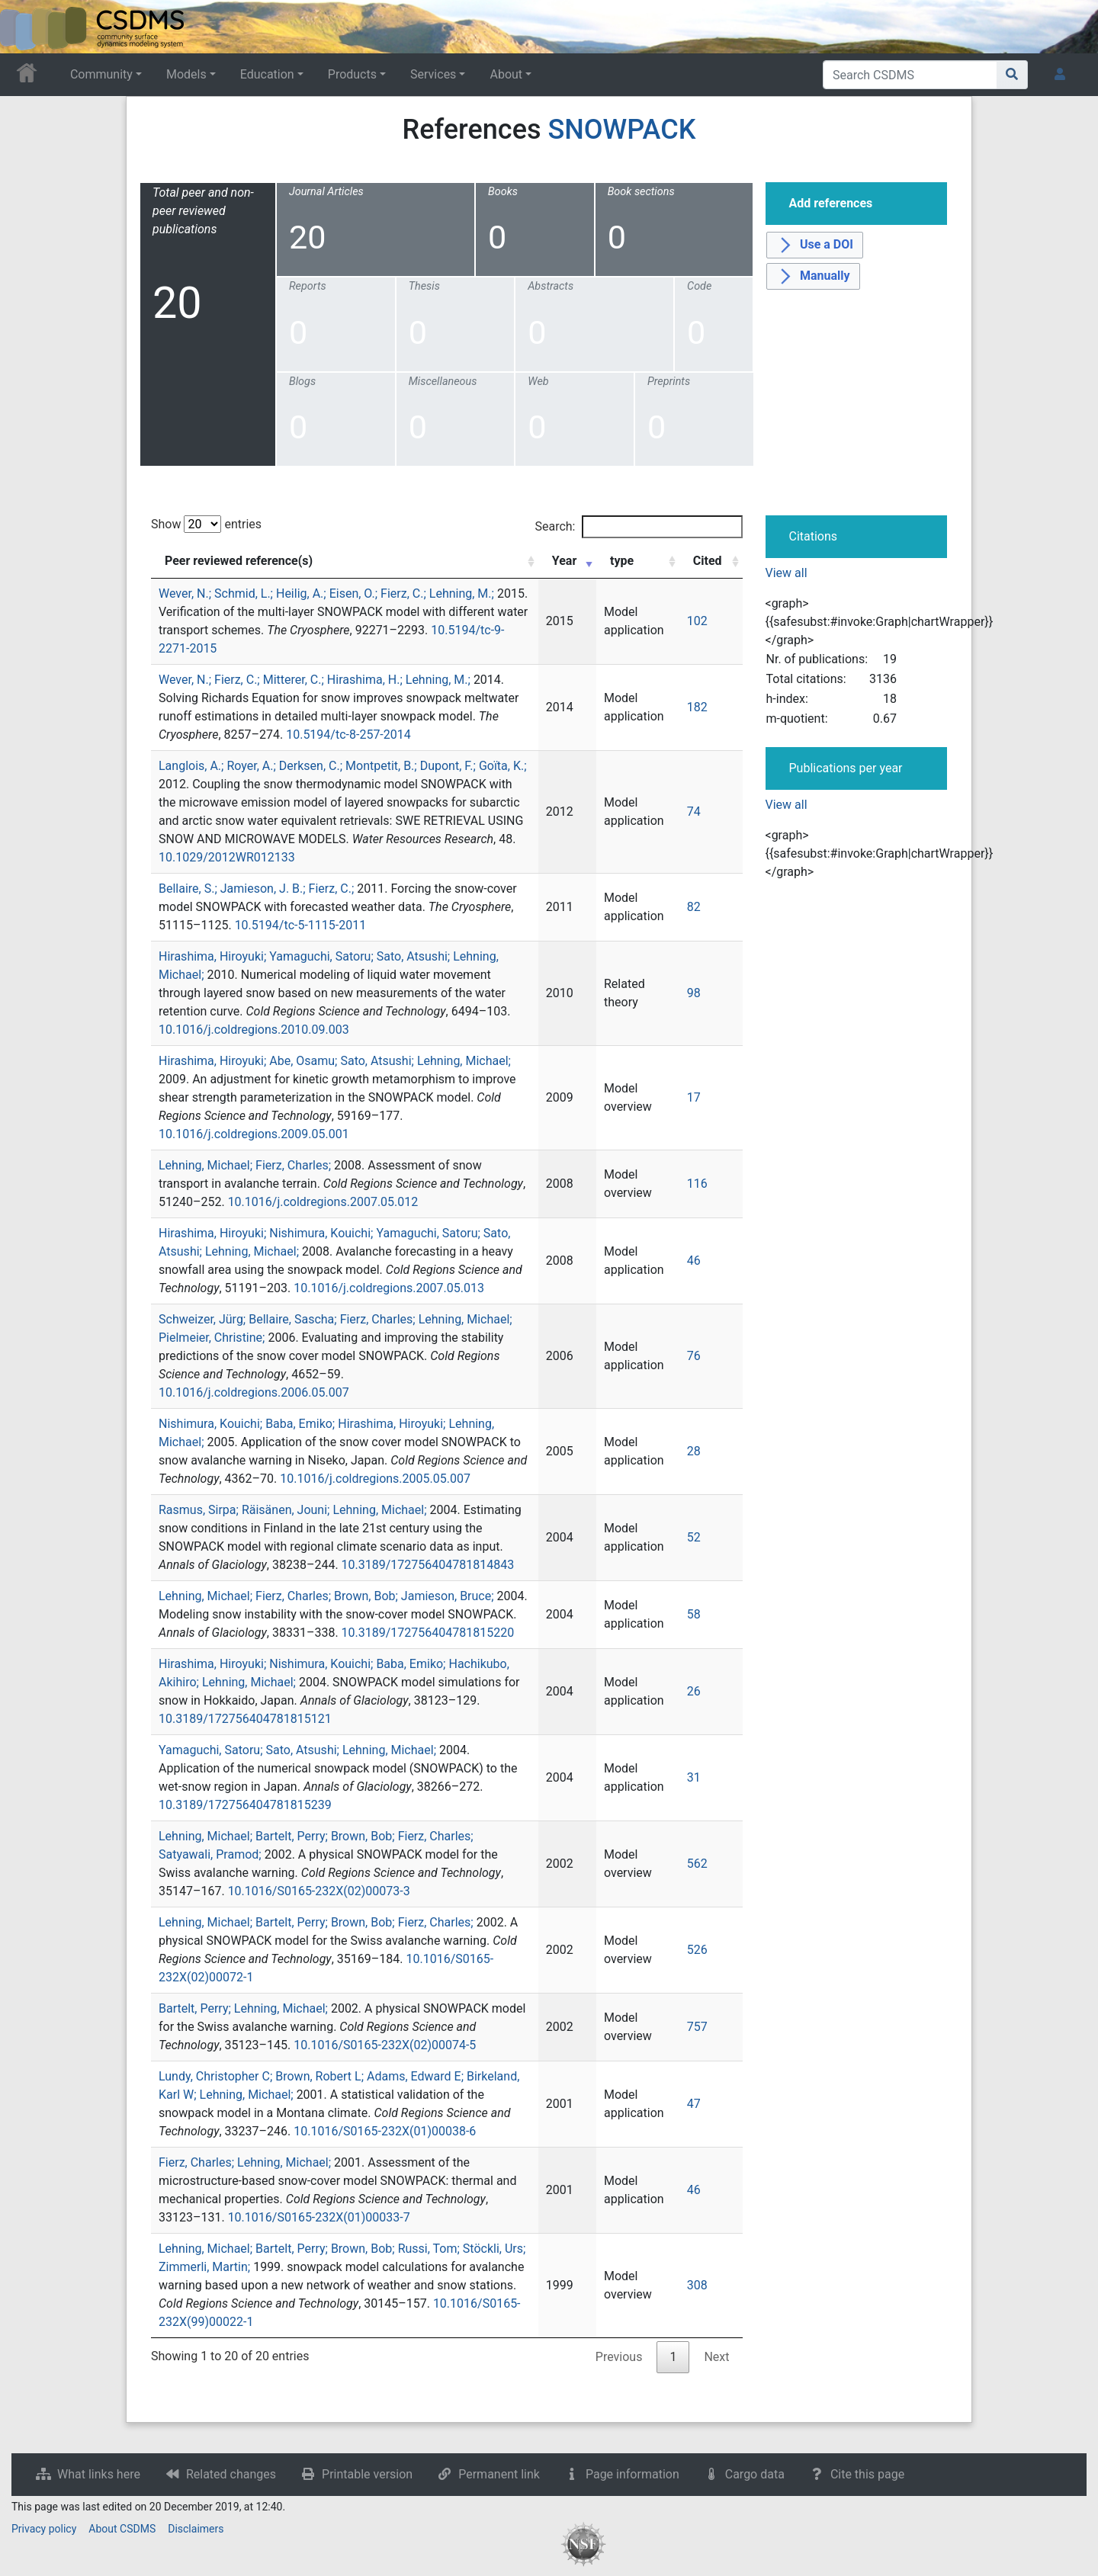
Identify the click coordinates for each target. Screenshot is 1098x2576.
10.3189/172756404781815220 (428, 1632)
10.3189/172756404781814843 (428, 1564)
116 (697, 1183)
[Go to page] (1012, 74)
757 (697, 2026)
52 (694, 1537)
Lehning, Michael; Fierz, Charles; (245, 1165)
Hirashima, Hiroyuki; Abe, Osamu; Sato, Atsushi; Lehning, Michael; (335, 1061)
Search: (638, 526)
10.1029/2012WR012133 (227, 857)
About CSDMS (122, 2529)
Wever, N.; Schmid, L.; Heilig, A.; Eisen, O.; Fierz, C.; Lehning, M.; (326, 593)
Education (267, 74)
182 (697, 707)
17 (694, 1097)
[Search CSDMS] (910, 74)
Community (101, 74)
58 (694, 1614)
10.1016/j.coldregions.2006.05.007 (254, 1392)
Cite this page (867, 2474)
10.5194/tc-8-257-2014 (348, 734)
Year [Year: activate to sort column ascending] (564, 560)
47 (694, 2103)
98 (694, 993)
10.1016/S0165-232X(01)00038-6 (385, 2131)
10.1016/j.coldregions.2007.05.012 (323, 1202)
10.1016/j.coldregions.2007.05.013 (389, 1288)
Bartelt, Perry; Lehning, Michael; (243, 2008)
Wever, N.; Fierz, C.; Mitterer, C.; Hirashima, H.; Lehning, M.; (314, 679)
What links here (98, 2474)
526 (697, 1949)
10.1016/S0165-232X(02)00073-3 (319, 1891)
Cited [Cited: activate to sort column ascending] (707, 560)
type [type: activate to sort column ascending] (622, 560)
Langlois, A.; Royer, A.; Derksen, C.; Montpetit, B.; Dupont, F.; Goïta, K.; (343, 766)
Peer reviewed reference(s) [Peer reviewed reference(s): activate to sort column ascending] (239, 560)
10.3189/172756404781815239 (245, 1805)
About (506, 74)
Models (186, 74)
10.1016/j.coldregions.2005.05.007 (375, 1478)
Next (716, 2357)
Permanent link (499, 2474)
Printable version (367, 2474)
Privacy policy (43, 2529)
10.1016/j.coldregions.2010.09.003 (254, 1029)
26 (694, 1691)
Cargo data (755, 2474)
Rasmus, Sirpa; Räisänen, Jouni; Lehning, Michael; (293, 1510)
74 (694, 811)
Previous (619, 2357)
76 (694, 1356)
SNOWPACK (621, 130)
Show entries (206, 524)
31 (694, 1777)
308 (697, 2285)
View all (786, 573)
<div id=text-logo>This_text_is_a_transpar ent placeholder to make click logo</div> (24, 26)
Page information (632, 2474)
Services (433, 74)
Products (352, 74)
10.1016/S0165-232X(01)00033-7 (319, 2217)
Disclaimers (195, 2529)
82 (694, 907)
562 (697, 1863)
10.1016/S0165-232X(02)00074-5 (385, 2045)
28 (694, 1451)
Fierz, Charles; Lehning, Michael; (245, 2162)
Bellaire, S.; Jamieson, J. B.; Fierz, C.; (256, 888)
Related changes (231, 2474)
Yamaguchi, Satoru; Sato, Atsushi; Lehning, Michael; (297, 1750)
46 (694, 1260)
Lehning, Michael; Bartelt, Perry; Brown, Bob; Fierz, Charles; (316, 1922)
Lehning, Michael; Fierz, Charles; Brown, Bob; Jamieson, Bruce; (326, 1596)
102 (697, 621)
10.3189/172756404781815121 (245, 1718)
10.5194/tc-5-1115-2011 (301, 925)
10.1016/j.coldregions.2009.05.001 (254, 1134)
